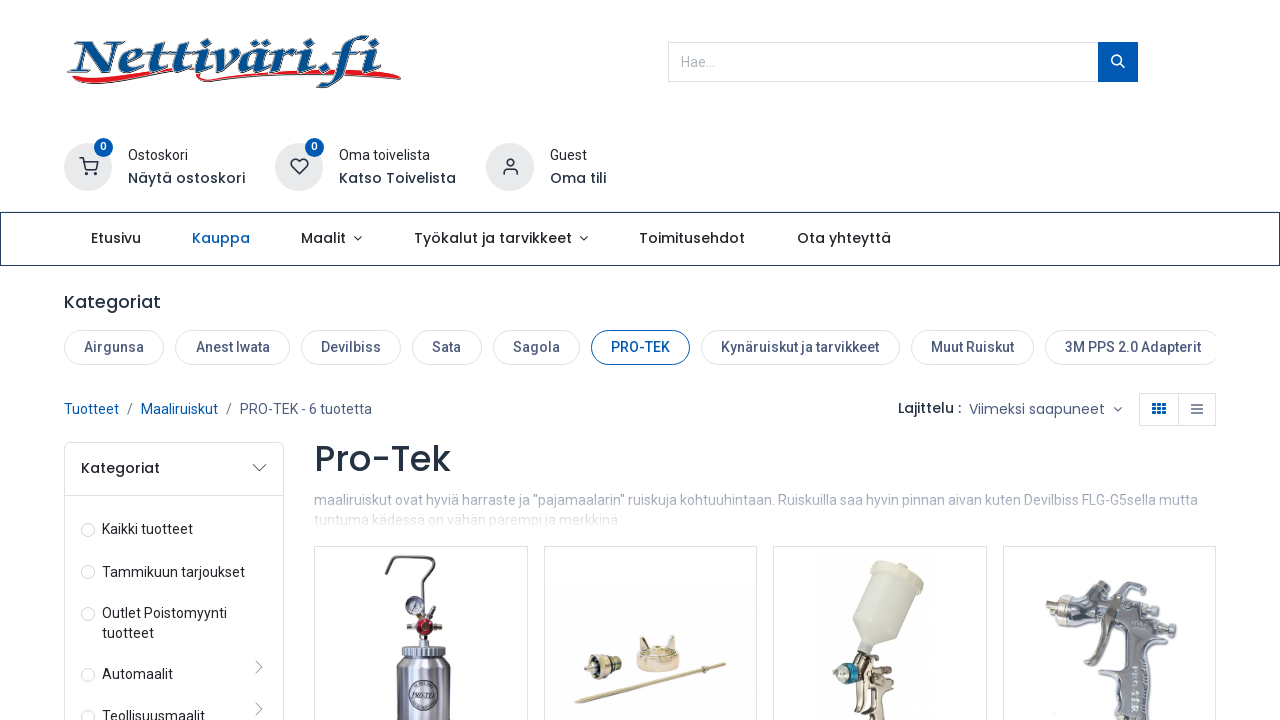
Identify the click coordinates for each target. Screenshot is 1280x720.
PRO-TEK (640, 347)
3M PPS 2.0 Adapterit (1133, 347)
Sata (446, 347)
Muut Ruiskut (972, 347)
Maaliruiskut (179, 409)
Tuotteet (91, 409)
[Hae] (1118, 62)
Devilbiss (351, 347)
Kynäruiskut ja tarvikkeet (800, 347)
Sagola (536, 347)
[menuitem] (115, 239)
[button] (1045, 410)
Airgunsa (114, 347)
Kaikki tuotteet (147, 529)
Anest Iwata (233, 347)
